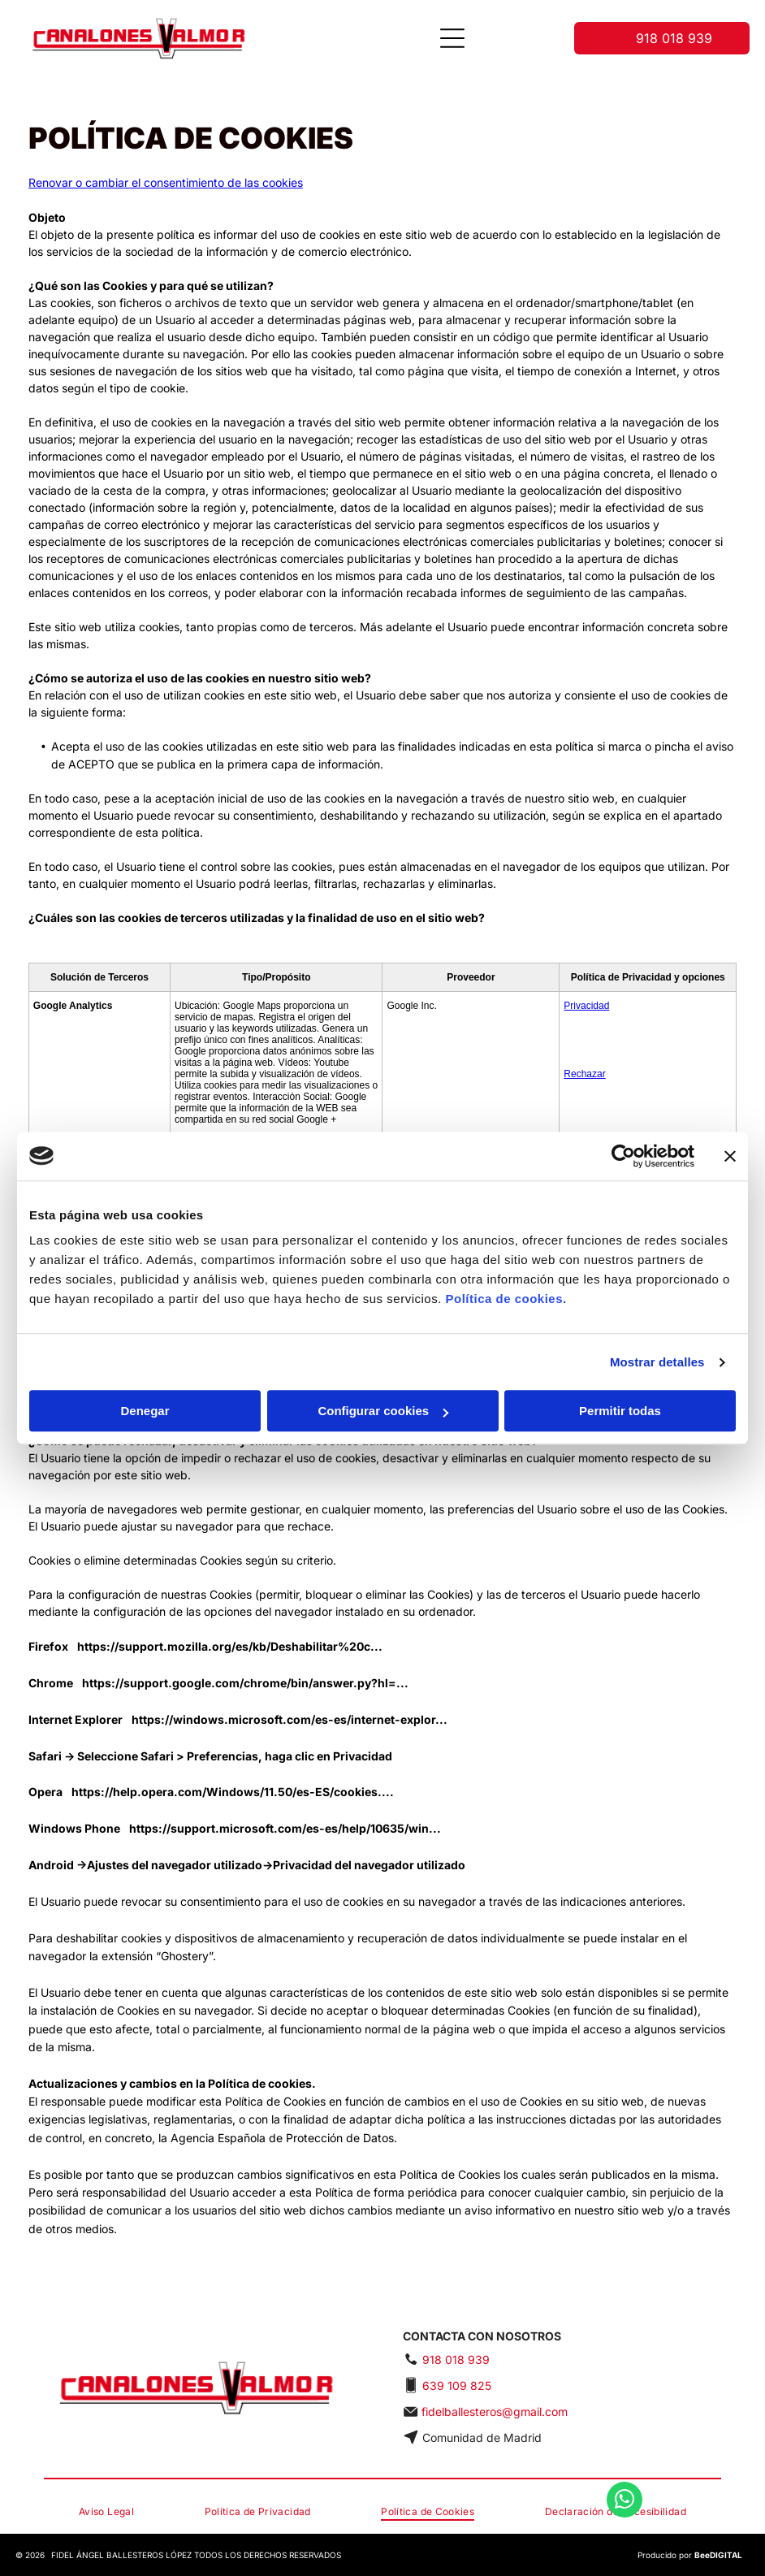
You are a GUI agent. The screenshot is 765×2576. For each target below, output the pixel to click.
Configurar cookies (383, 1411)
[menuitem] (106, 2512)
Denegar (144, 1411)
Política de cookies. (505, 1298)
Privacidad (586, 1005)
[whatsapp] (624, 2524)
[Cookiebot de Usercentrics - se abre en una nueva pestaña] (623, 1156)
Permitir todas (620, 1411)
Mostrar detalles (657, 1362)
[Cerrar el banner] (730, 1156)
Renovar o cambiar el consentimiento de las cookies (165, 182)
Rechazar (584, 1074)
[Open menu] (452, 38)
